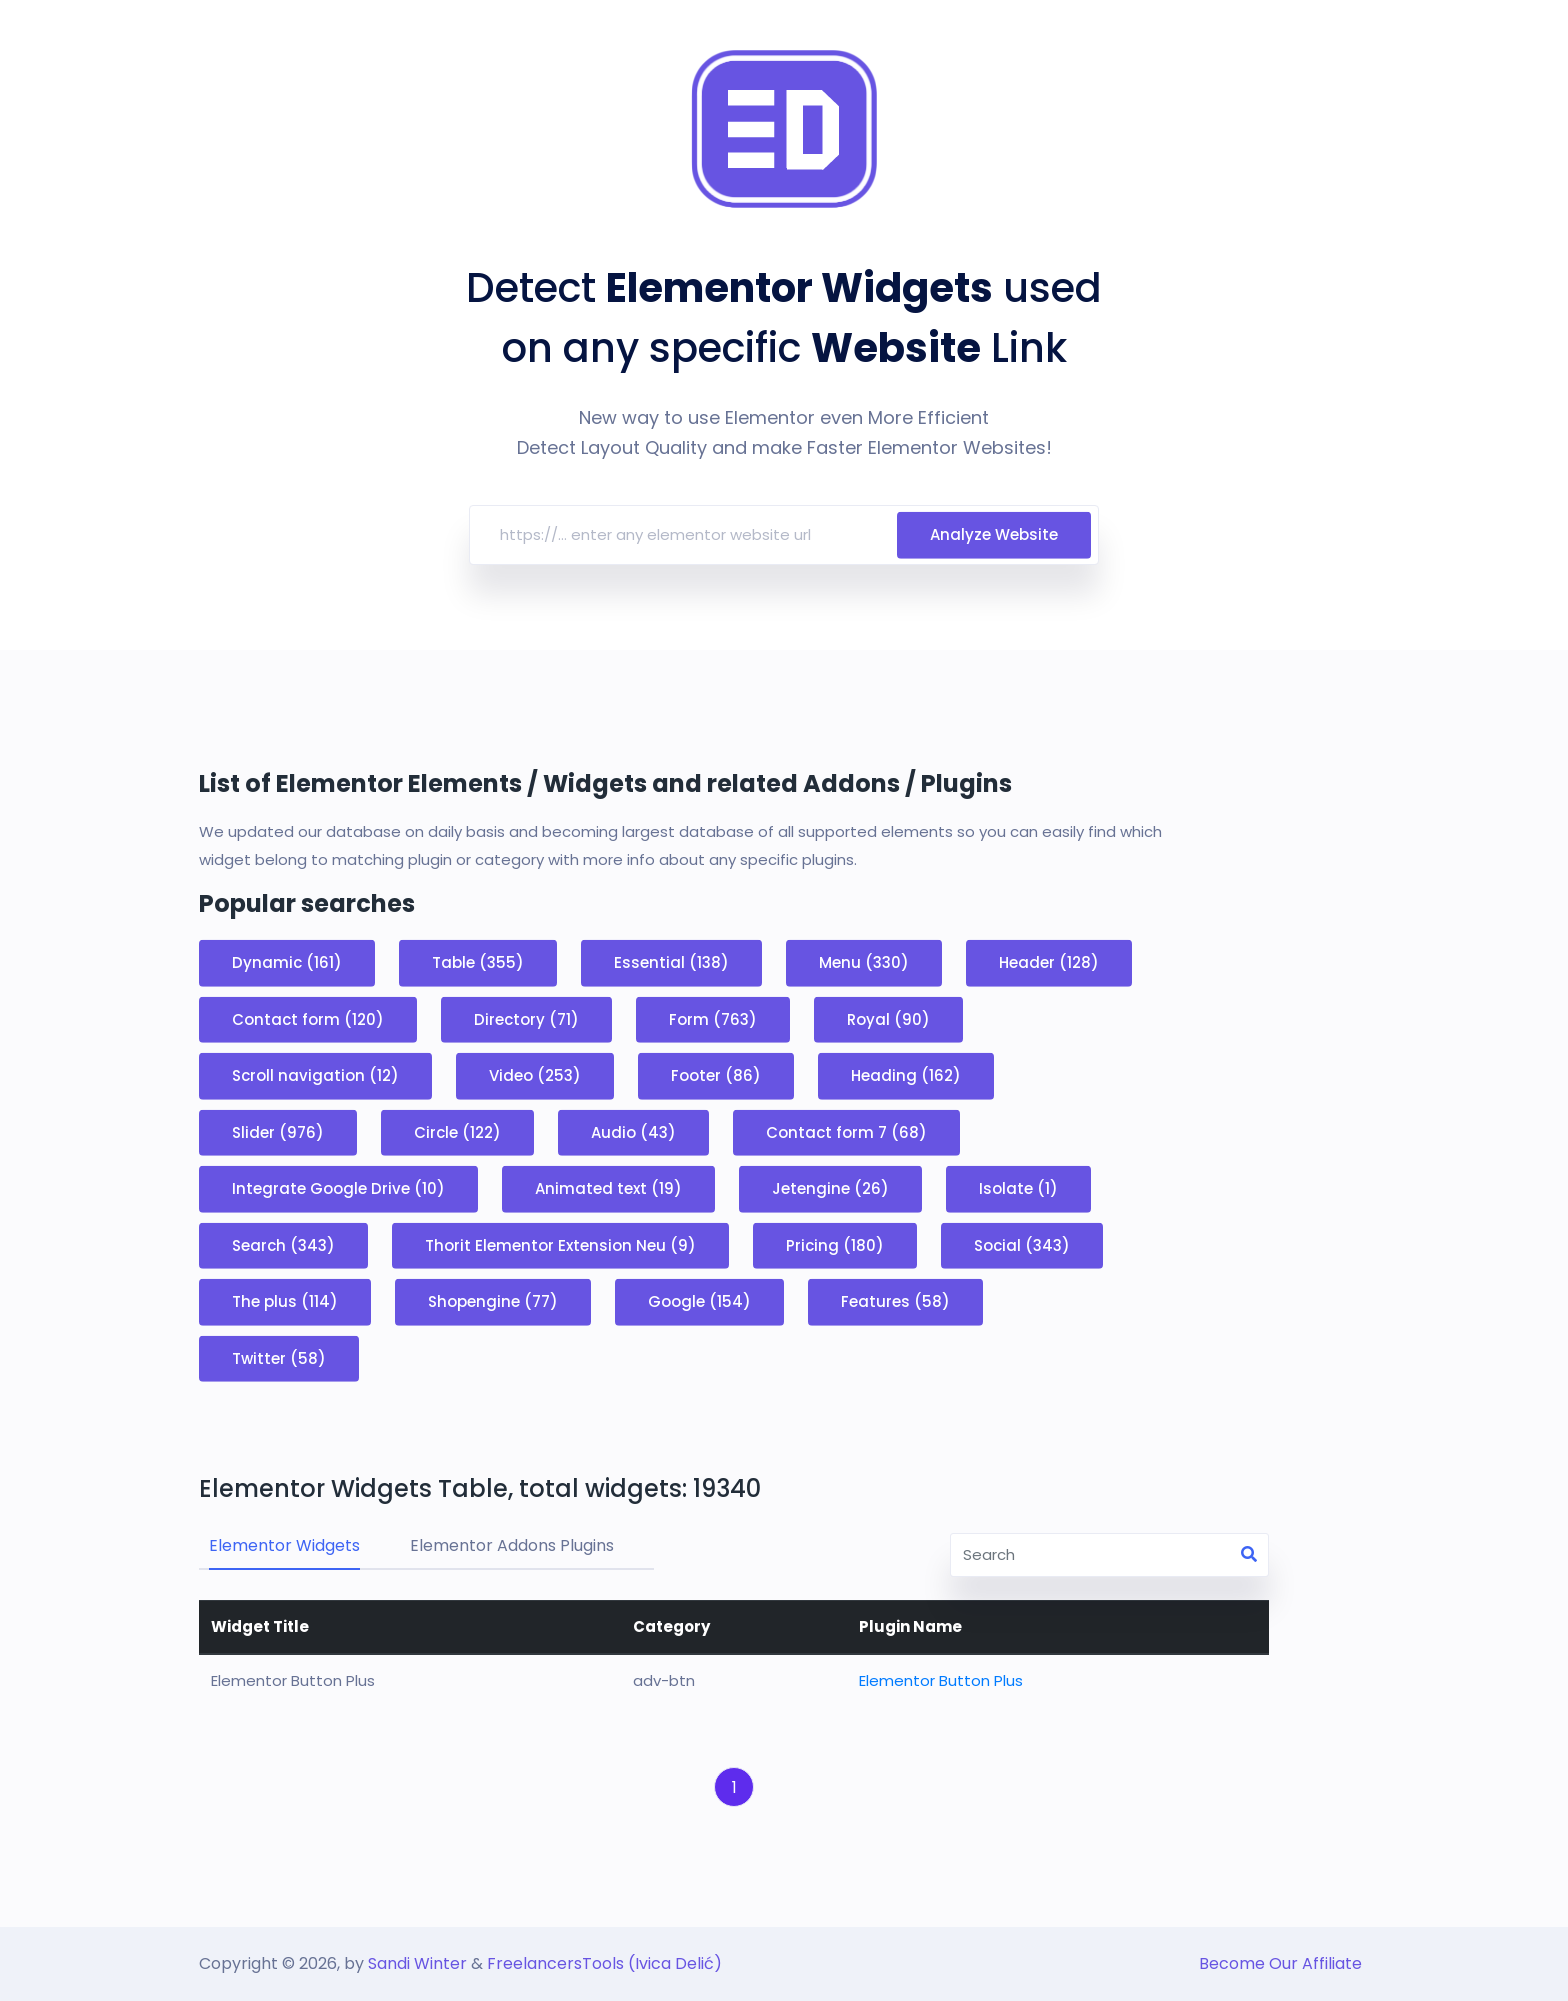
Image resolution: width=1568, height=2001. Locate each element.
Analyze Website (994, 545)
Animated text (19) (608, 1188)
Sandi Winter (417, 1963)
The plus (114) (285, 1301)
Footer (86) (716, 1075)
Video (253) (535, 1075)
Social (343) (1022, 1244)
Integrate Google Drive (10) (338, 1188)
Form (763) (713, 1018)
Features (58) (895, 1301)
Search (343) (283, 1244)
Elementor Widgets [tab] (284, 1545)
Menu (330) (864, 962)
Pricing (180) (835, 1244)
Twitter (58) (279, 1357)
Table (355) (478, 962)
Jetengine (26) (830, 1188)
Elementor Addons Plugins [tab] (512, 1545)
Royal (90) (888, 1018)
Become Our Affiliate (1280, 1963)
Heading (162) (906, 1075)
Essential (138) (671, 962)
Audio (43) (633, 1131)
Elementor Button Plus (941, 1680)
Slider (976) (278, 1131)
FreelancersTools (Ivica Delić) (604, 1963)
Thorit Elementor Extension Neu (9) (560, 1244)
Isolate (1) (1018, 1188)
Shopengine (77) (493, 1301)
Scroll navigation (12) (315, 1075)
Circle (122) (457, 1131)
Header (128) (1049, 962)
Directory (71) (526, 1018)
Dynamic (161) (287, 962)
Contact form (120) (308, 1018)
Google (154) (699, 1301)
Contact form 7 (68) (846, 1131)
